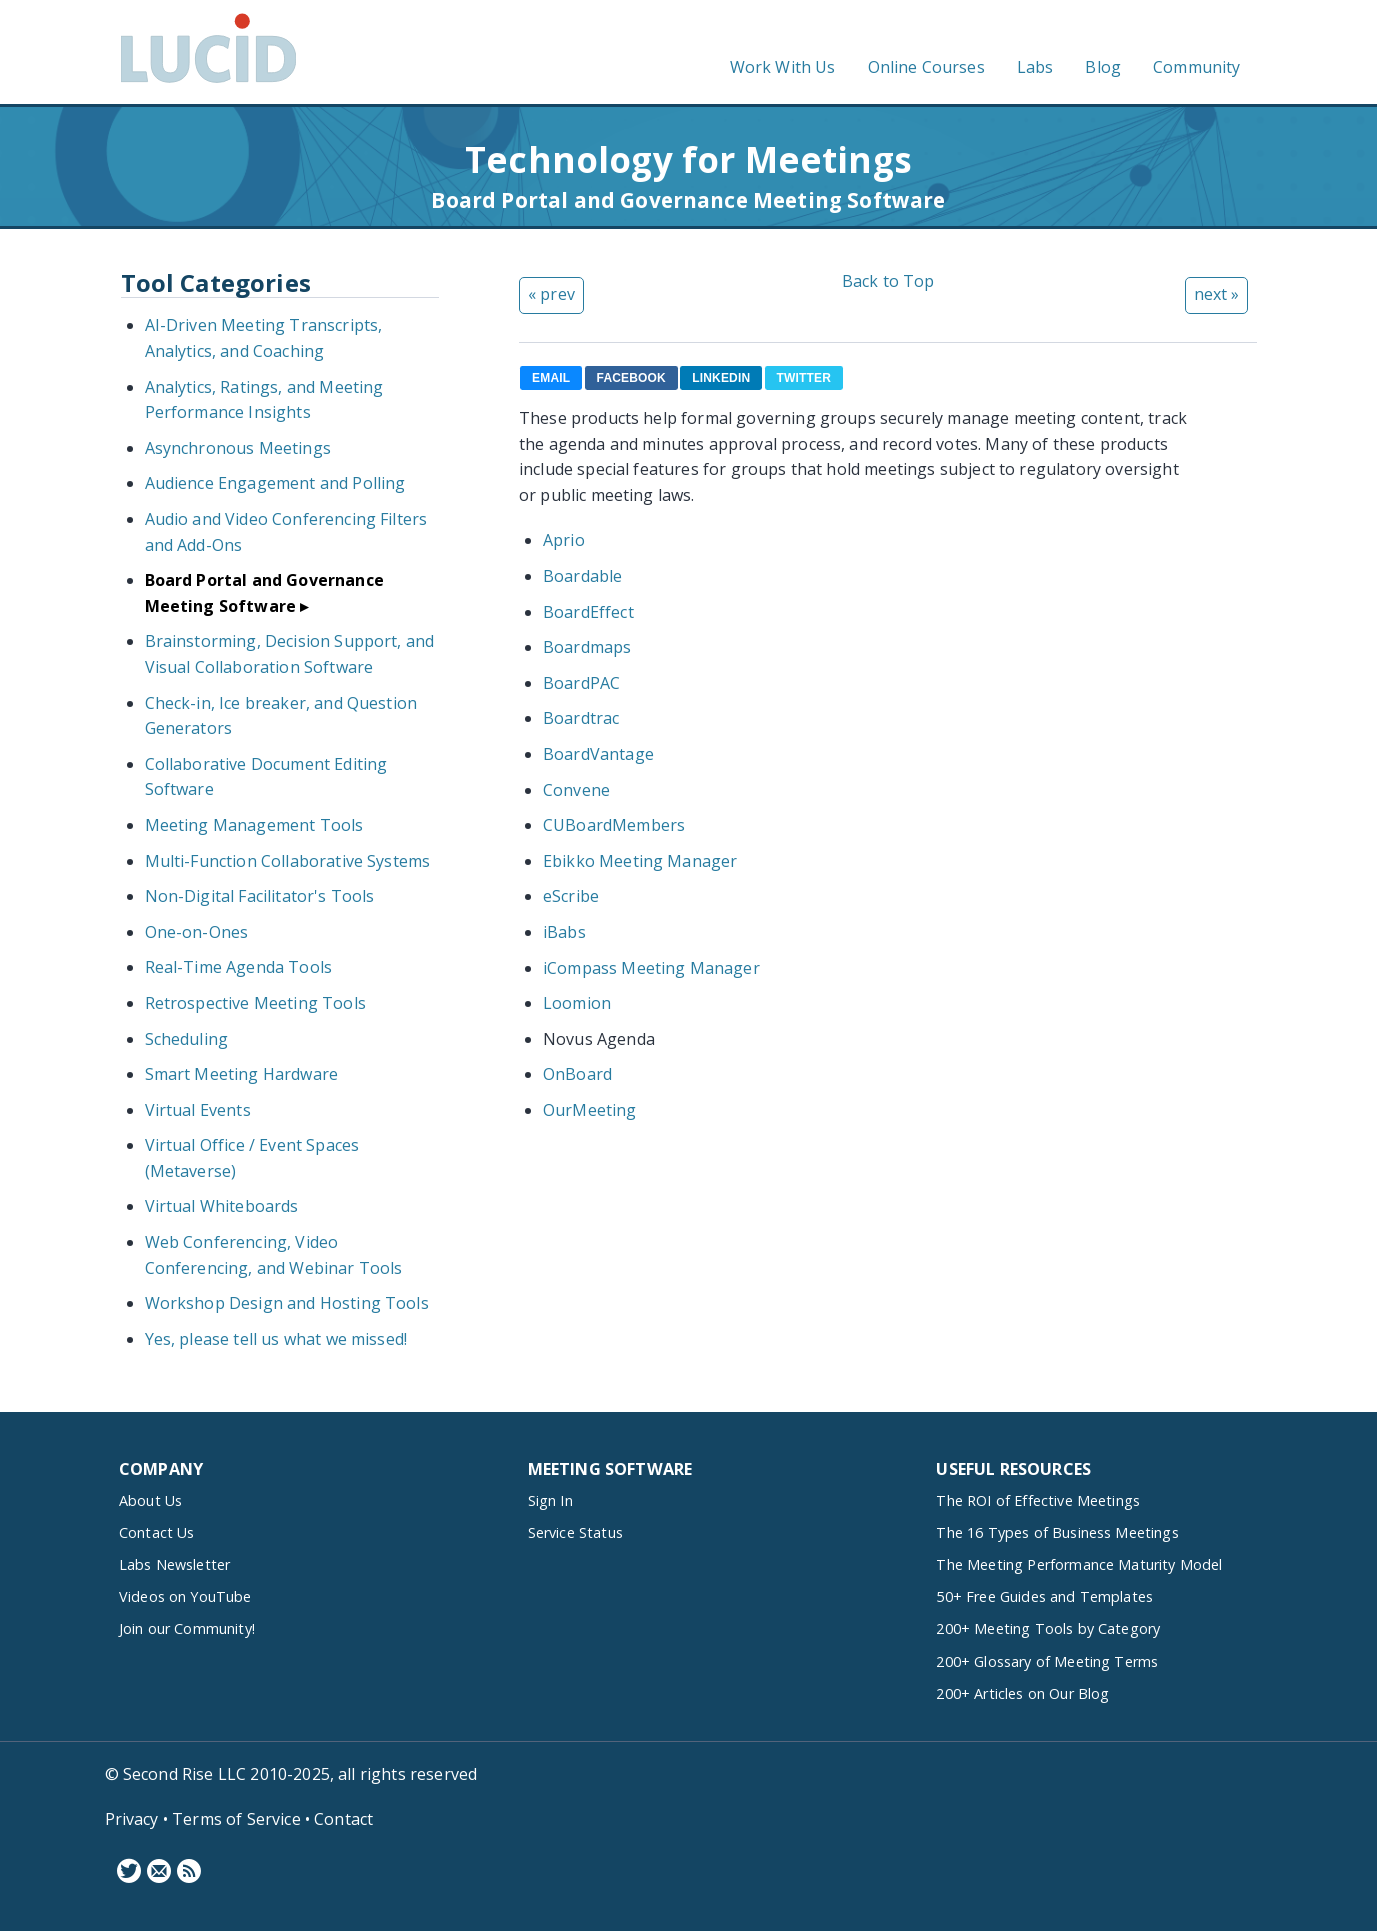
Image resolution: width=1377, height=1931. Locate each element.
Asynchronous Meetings (238, 448)
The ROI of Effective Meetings (1038, 1500)
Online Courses (926, 67)
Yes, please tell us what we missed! (276, 1339)
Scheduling (187, 1039)
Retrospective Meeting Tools (255, 1003)
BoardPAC (581, 683)
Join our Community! (187, 1628)
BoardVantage (598, 754)
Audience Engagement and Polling (275, 483)
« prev (551, 294)
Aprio (564, 540)
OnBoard (577, 1074)
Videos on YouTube (185, 1596)
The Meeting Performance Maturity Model (1079, 1564)
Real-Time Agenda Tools (239, 967)
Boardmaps (587, 647)
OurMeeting (590, 1110)
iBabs (564, 932)
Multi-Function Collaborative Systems (288, 861)
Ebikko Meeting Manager (640, 861)
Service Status (575, 1532)
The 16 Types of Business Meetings (1057, 1532)
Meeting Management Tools (254, 825)
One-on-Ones (197, 932)
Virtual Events (198, 1110)
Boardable (582, 576)
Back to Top (888, 281)
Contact (343, 1819)
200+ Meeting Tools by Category (1048, 1628)
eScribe (571, 896)
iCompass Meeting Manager (651, 968)
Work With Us (783, 67)
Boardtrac (581, 718)
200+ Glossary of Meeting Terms (1047, 1661)
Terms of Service (236, 1819)
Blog (1103, 67)
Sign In (550, 1500)
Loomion (577, 1003)
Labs (1035, 67)
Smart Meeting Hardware (242, 1074)
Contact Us (157, 1532)
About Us (150, 1500)
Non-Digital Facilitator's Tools (260, 896)
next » (1217, 294)
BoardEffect (588, 612)
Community (1196, 67)
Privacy (132, 1819)
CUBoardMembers (614, 825)
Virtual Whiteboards (222, 1206)
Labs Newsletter (174, 1564)
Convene (576, 790)
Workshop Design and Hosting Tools (287, 1303)
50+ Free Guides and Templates (1044, 1596)
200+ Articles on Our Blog (1022, 1693)
